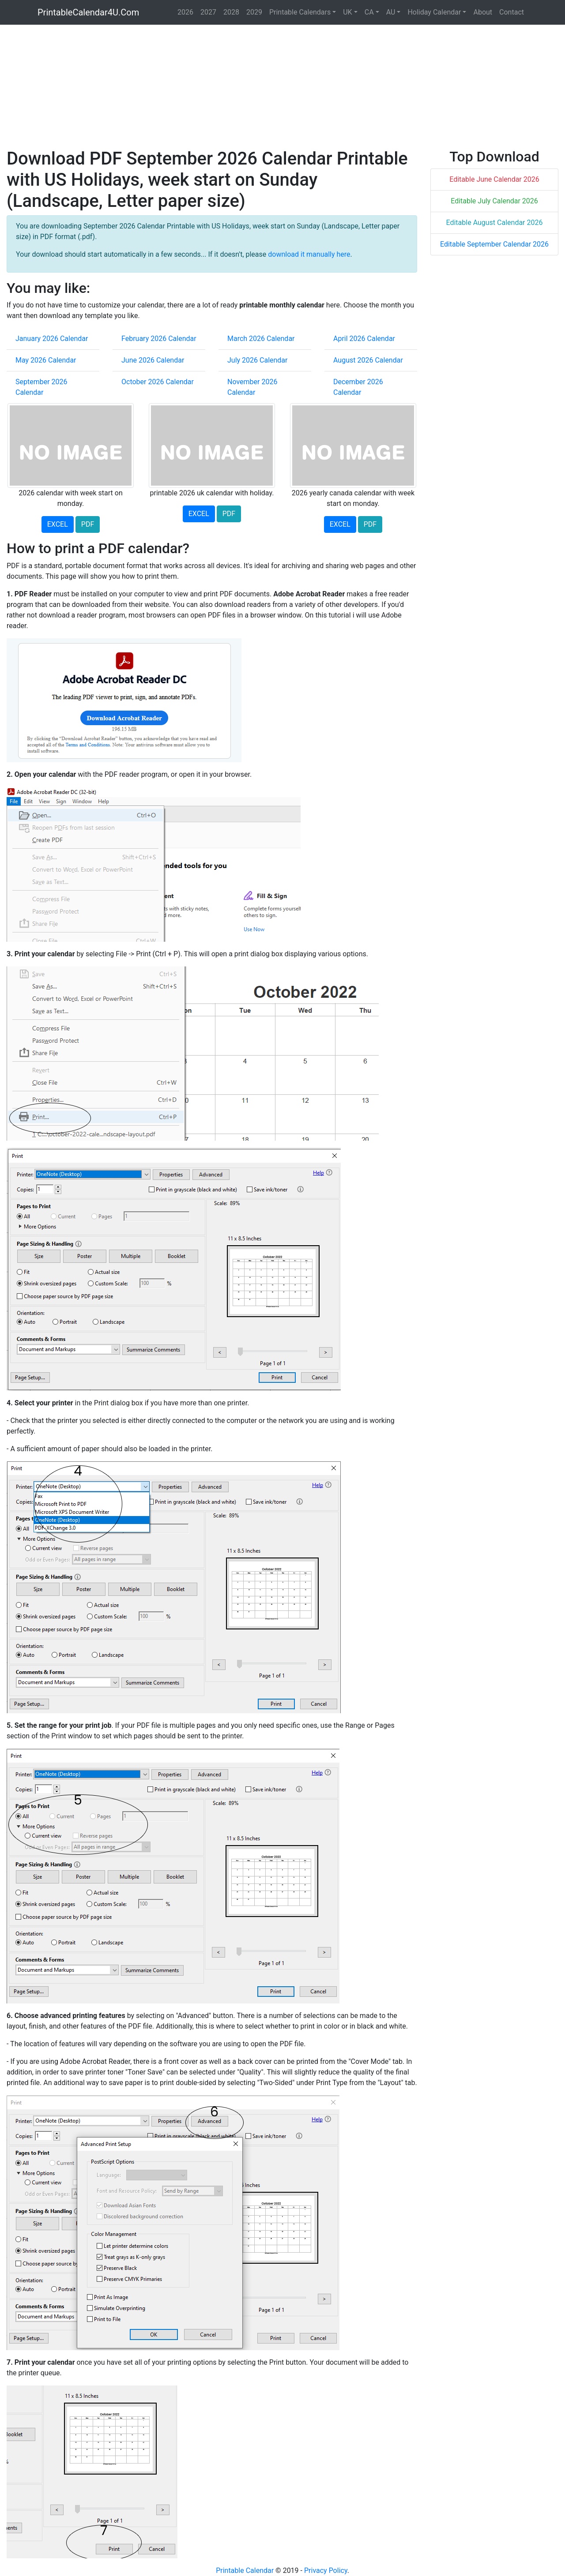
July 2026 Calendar (257, 360)
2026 (185, 12)
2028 (231, 12)
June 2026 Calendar (152, 360)
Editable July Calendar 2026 (494, 201)
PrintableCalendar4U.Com (88, 12)
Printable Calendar (245, 2570)
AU (391, 12)
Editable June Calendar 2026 (494, 179)
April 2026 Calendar (364, 338)
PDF (87, 524)
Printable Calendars (300, 12)
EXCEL (57, 524)
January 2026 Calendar (51, 338)
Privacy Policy (325, 2570)
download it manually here (309, 254)
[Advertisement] (271, 86)
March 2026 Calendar (261, 338)
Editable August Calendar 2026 (494, 222)
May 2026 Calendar (45, 360)
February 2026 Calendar (158, 338)
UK (347, 12)
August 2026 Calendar (368, 360)
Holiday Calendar (434, 12)
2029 (254, 12)
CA (369, 12)
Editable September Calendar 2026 (494, 244)
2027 (208, 12)
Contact (511, 12)
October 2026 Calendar (157, 382)
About (482, 12)
